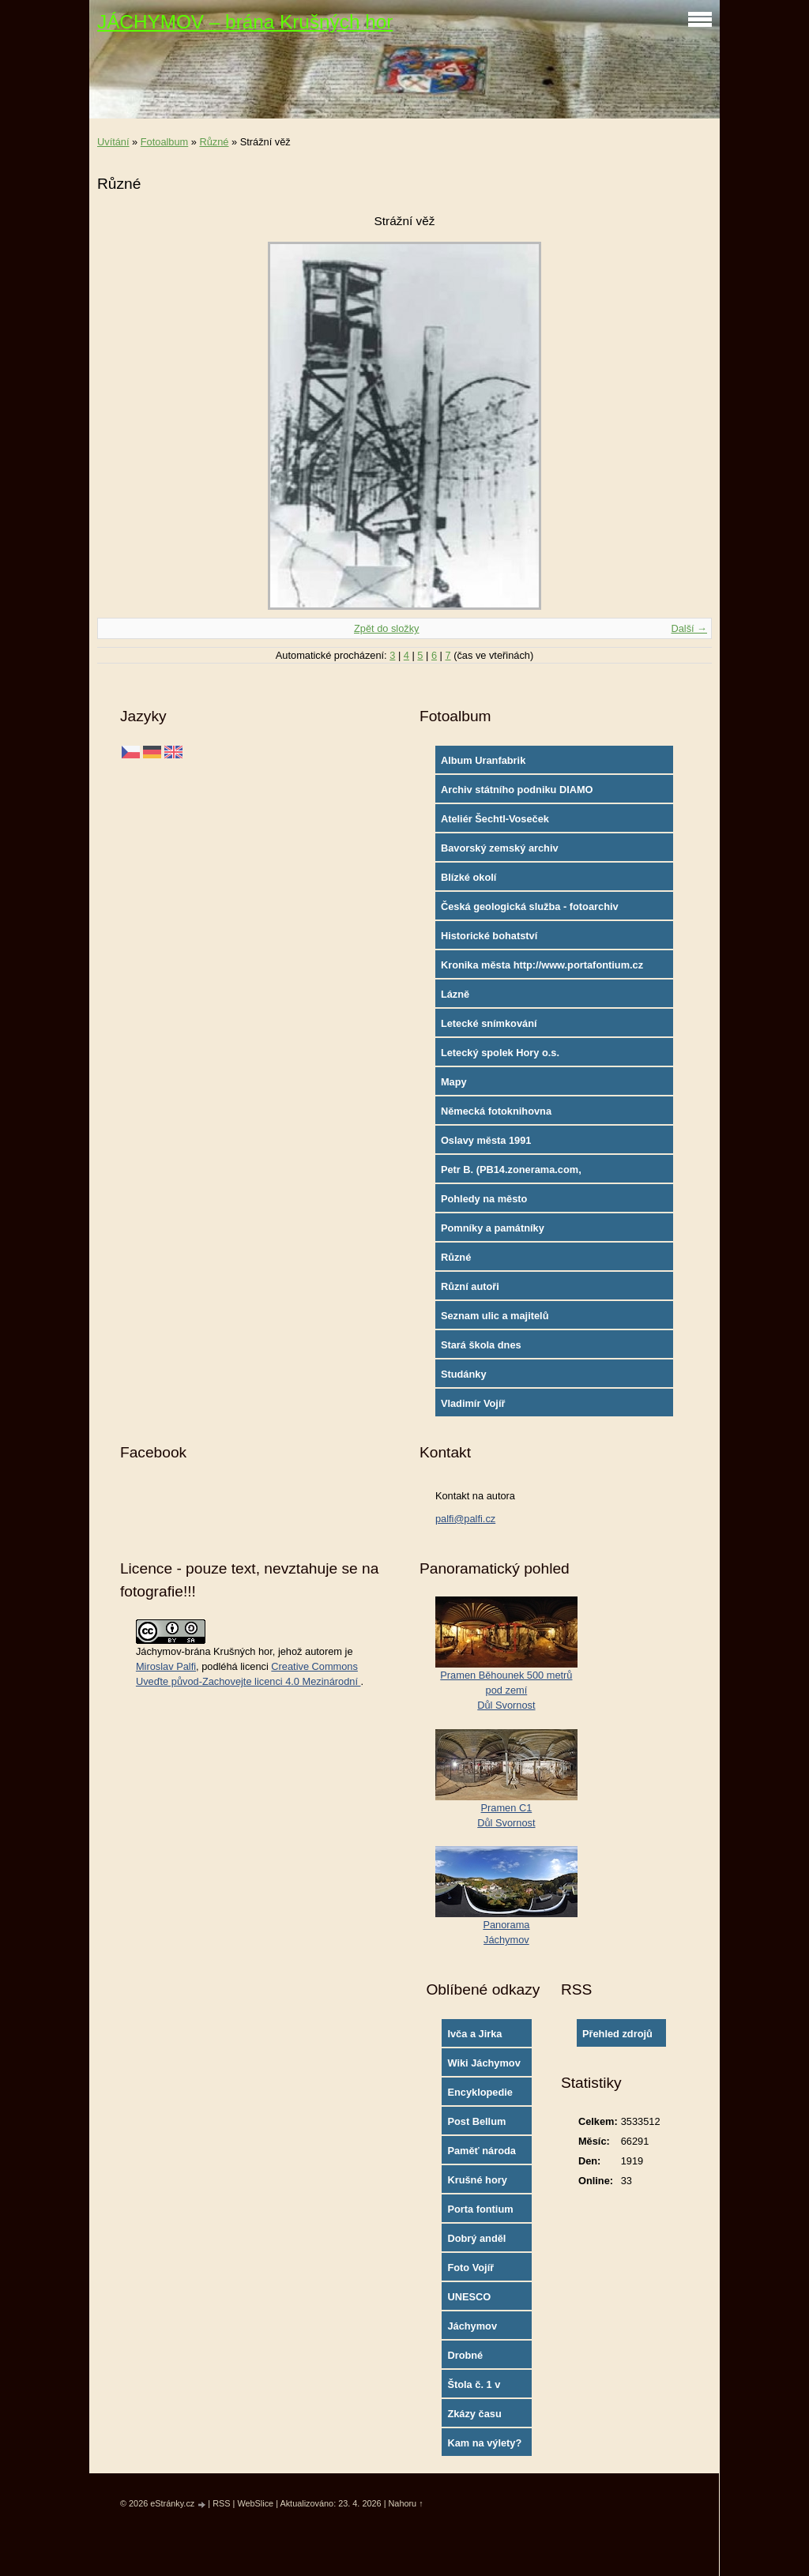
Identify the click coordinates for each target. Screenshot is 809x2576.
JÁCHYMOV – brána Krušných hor (245, 21)
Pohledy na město (484, 1199)
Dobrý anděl (476, 2238)
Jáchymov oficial (472, 2329)
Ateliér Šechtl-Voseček (495, 819)
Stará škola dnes (481, 1345)
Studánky (464, 1374)
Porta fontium (480, 2209)
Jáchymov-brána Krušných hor (204, 1651)
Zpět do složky (387, 628)
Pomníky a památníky (492, 1228)
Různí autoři (470, 1286)
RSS (221, 2503)
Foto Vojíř (470, 2267)
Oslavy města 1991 (486, 1140)
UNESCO (469, 2297)
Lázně (455, 994)
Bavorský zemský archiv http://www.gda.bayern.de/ (503, 851)
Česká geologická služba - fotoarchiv (530, 906)
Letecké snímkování (489, 1023)
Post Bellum (476, 2121)
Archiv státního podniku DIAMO (517, 789)
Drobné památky (467, 2358)
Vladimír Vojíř (473, 1403)
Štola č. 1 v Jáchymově (474, 2388)
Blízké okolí (468, 877)
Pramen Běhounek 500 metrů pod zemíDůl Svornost (506, 1690)
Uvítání (113, 142)
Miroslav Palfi (166, 1666)
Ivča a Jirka (474, 2034)
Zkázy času (474, 2414)
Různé (213, 142)
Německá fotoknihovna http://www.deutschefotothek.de (517, 1114)
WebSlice (255, 2503)
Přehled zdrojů (617, 2034)
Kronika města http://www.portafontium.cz (542, 965)
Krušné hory (476, 2180)
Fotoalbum (164, 142)
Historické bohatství (489, 936)
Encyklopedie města (480, 2095)
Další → (689, 628)
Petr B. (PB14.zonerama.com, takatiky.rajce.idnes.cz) (511, 1173)
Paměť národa (481, 2151)
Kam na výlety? (484, 2443)
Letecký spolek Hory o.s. (500, 1053)
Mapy (454, 1082)
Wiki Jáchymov (483, 2063)
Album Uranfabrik (483, 760)
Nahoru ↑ (405, 2503)
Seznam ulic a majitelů (495, 1316)
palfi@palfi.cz (465, 1519)
